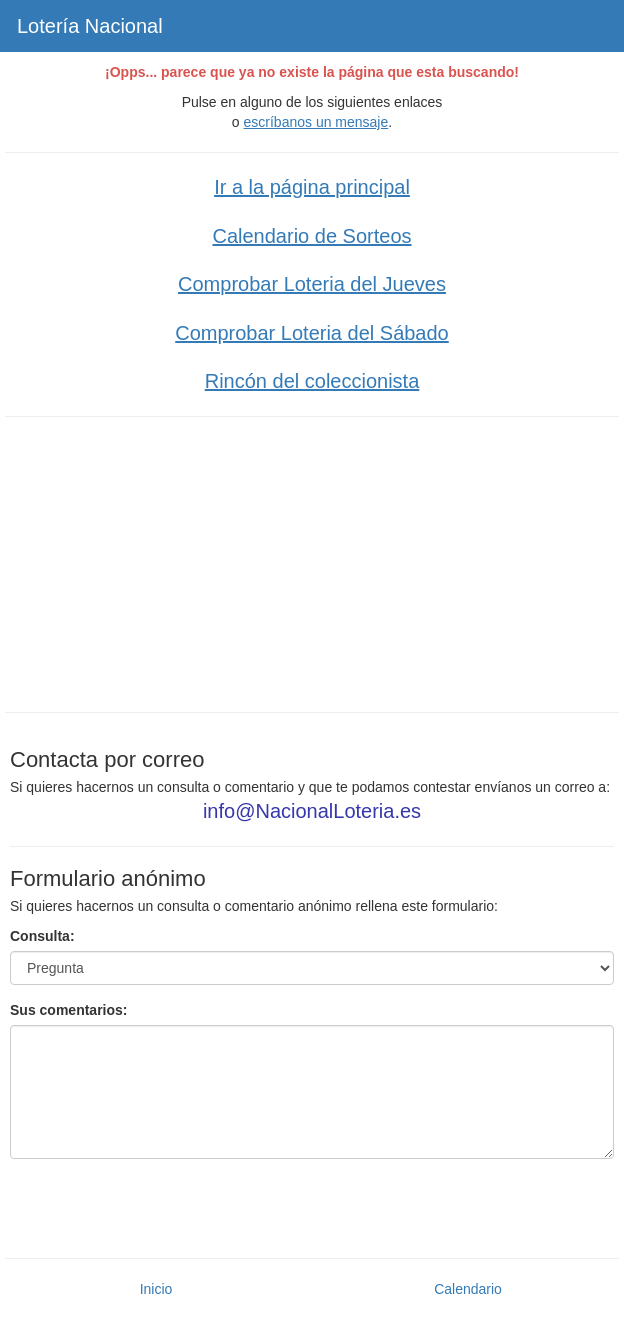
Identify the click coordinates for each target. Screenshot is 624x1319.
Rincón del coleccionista (312, 381)
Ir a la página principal (312, 187)
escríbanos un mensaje (316, 122)
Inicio (156, 1289)
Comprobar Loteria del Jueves (312, 284)
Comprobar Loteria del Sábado (312, 333)
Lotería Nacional (90, 26)
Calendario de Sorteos (311, 236)
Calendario (468, 1289)
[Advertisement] (312, 562)
